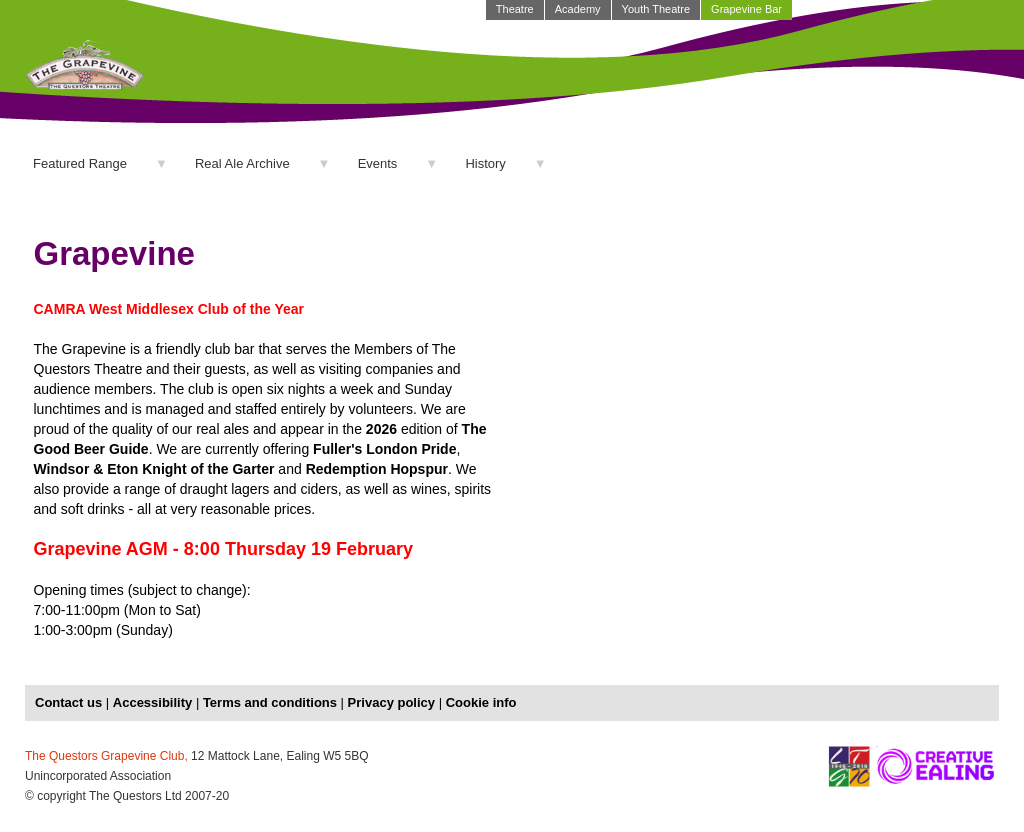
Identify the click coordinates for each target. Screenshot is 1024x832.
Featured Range (80, 163)
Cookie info (481, 702)
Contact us (68, 702)
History (485, 163)
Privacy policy (391, 702)
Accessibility (153, 702)
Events (378, 163)
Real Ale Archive (242, 163)
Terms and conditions (270, 702)
